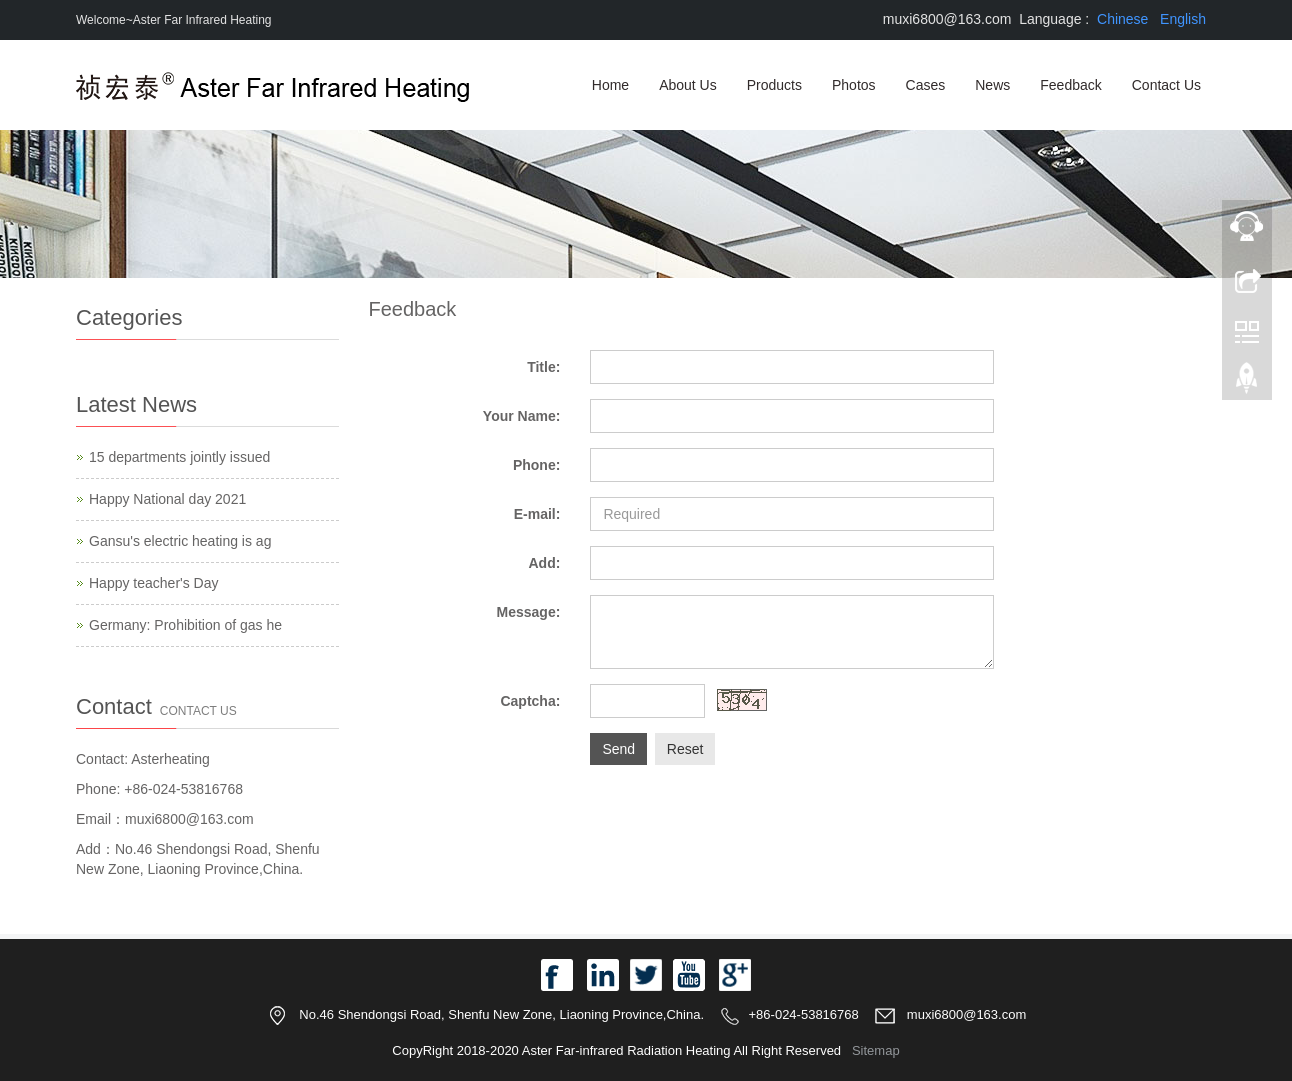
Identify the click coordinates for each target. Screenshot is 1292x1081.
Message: (529, 612)
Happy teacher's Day (154, 583)
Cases (926, 85)
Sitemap (876, 1050)
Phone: (536, 465)
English (1183, 19)
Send (618, 749)
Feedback (1070, 85)
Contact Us (1166, 85)
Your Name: (522, 416)
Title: (543, 367)
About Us (688, 85)
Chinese (1122, 19)
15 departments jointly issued (179, 457)
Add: (544, 563)
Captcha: (530, 701)
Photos (854, 85)
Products (774, 85)
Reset (685, 749)
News (992, 85)
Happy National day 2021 (167, 499)
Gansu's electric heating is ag (180, 541)
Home (610, 85)
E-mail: (537, 514)
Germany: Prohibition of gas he (185, 625)
